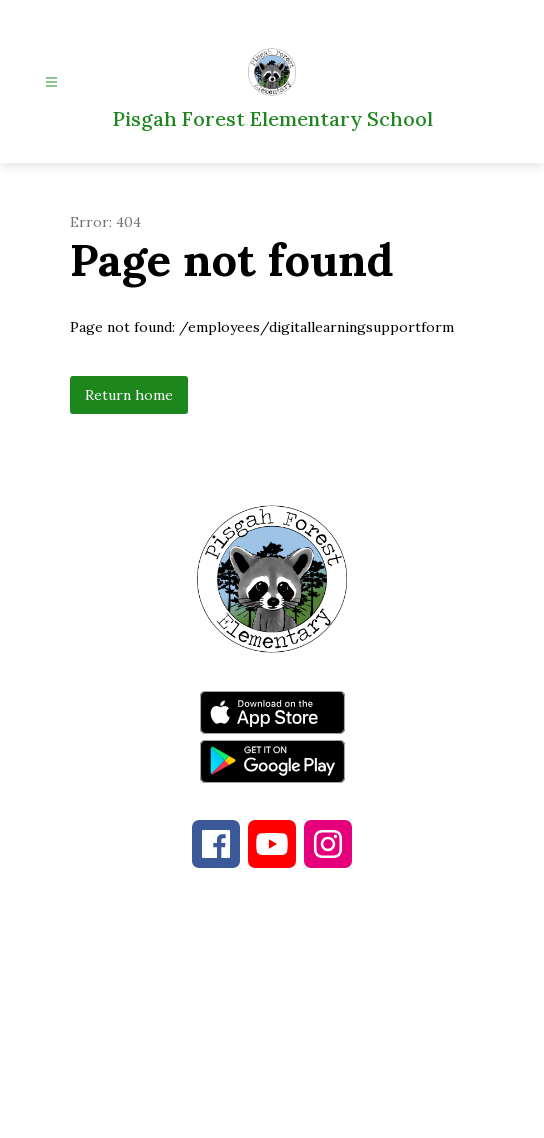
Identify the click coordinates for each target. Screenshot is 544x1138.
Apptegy (314, 1109)
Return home (129, 395)
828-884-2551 (420, 1012)
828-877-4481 (245, 1012)
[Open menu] (51, 82)
